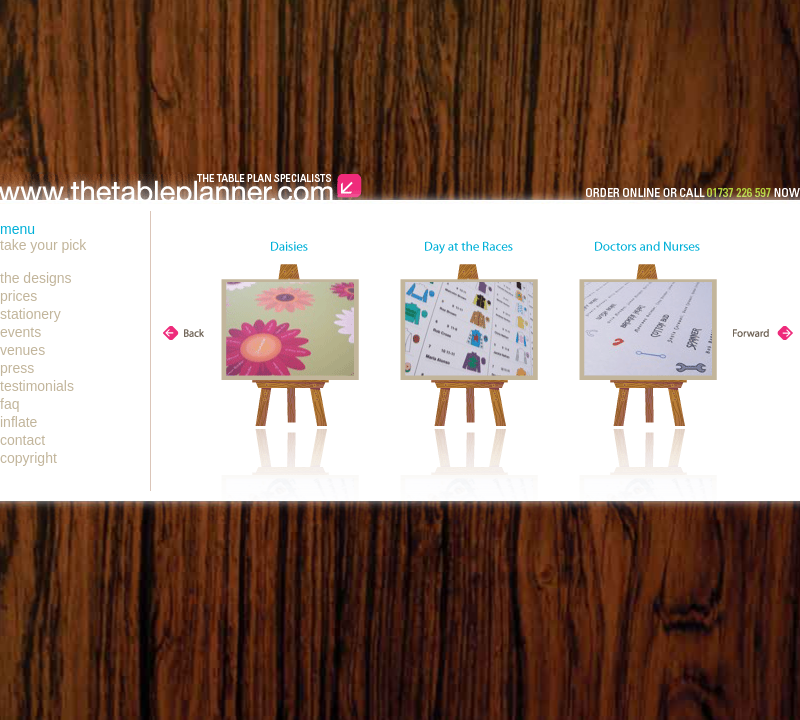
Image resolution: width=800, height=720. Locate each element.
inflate (18, 422)
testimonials (37, 386)
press (17, 368)
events (20, 332)
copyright (28, 458)
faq (9, 404)
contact (22, 440)
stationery (30, 314)
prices (18, 296)
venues (22, 350)
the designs (36, 278)
